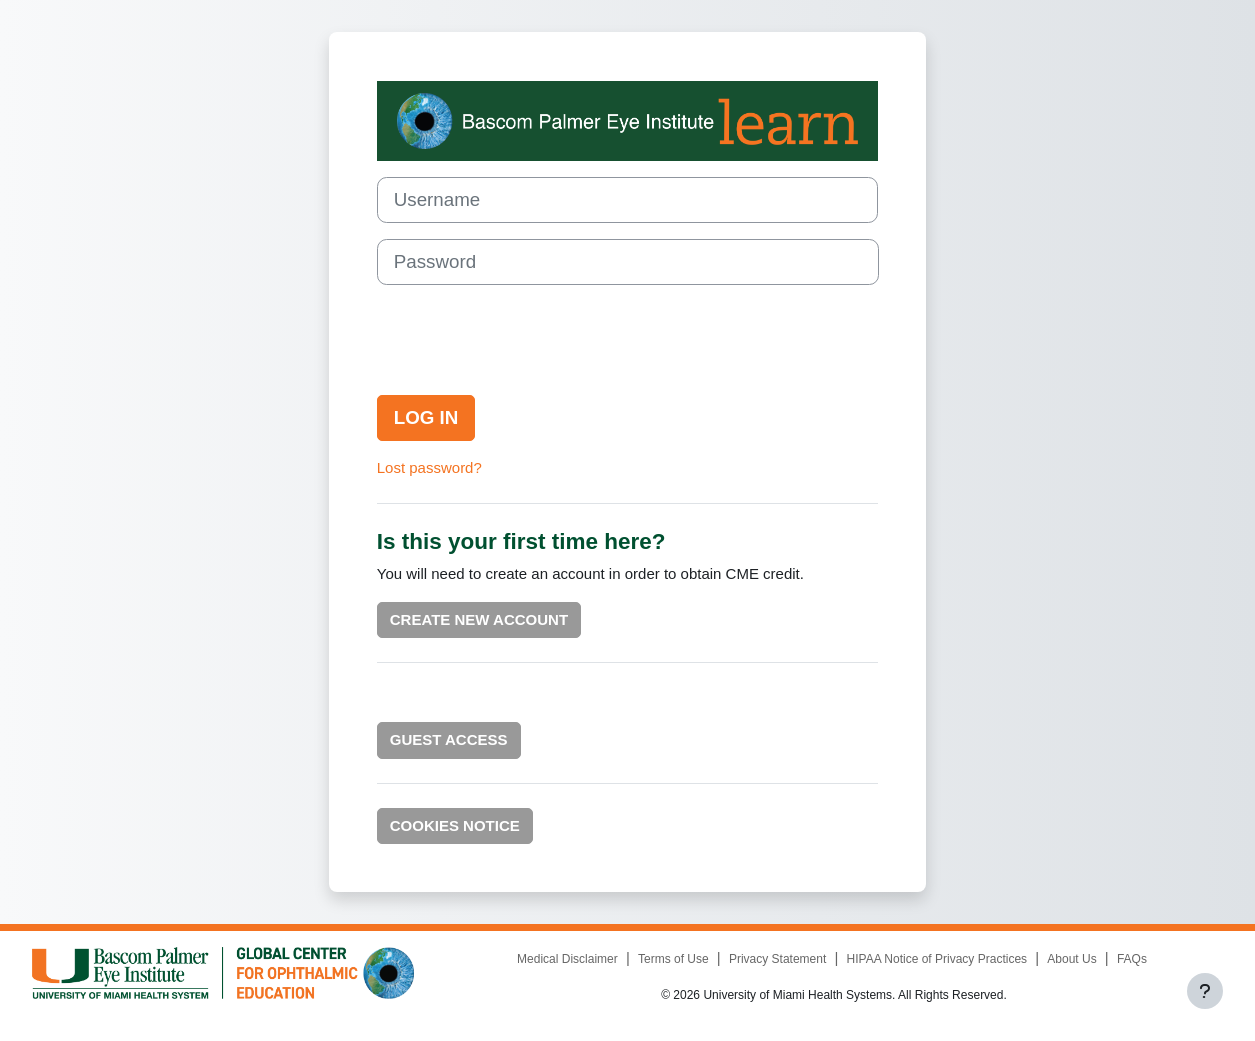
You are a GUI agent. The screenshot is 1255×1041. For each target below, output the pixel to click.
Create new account (479, 619)
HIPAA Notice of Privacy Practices (937, 959)
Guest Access (449, 739)
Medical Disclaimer (567, 959)
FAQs (1132, 959)
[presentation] (529, 340)
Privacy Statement (777, 959)
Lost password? (429, 467)
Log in (426, 417)
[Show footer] (1205, 991)
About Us (1071, 959)
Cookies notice (455, 825)
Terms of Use (673, 959)
